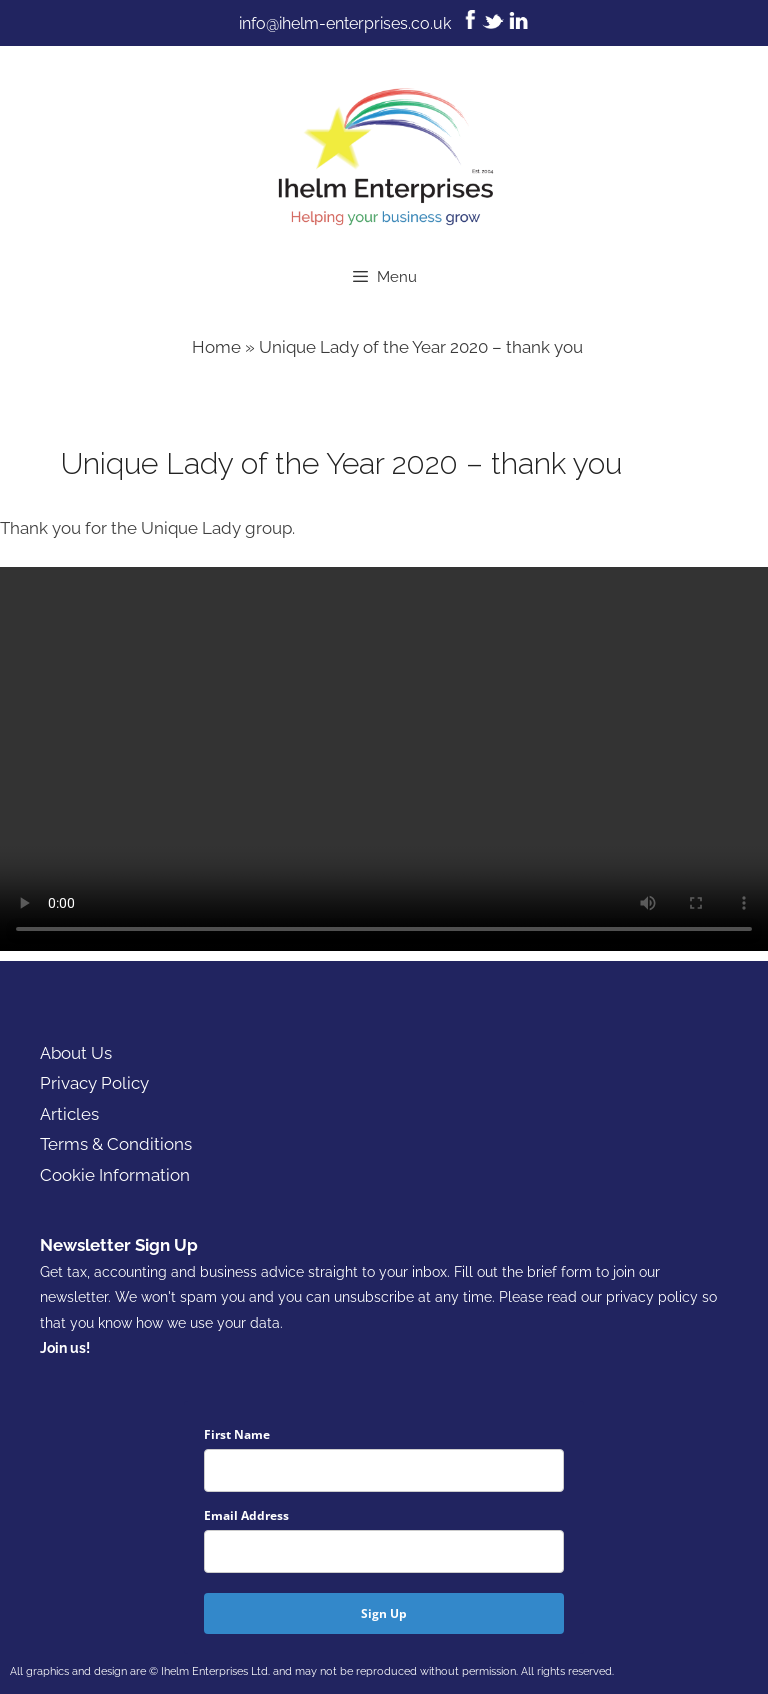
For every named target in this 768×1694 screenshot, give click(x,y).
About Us (76, 1053)
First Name (237, 1434)
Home (216, 347)
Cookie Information (115, 1175)
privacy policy (652, 1297)
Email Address (246, 1515)
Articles (69, 1114)
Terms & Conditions (116, 1144)
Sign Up (384, 1613)
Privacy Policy (94, 1083)
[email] (384, 1551)
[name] (384, 1470)
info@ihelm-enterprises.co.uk (345, 23)
